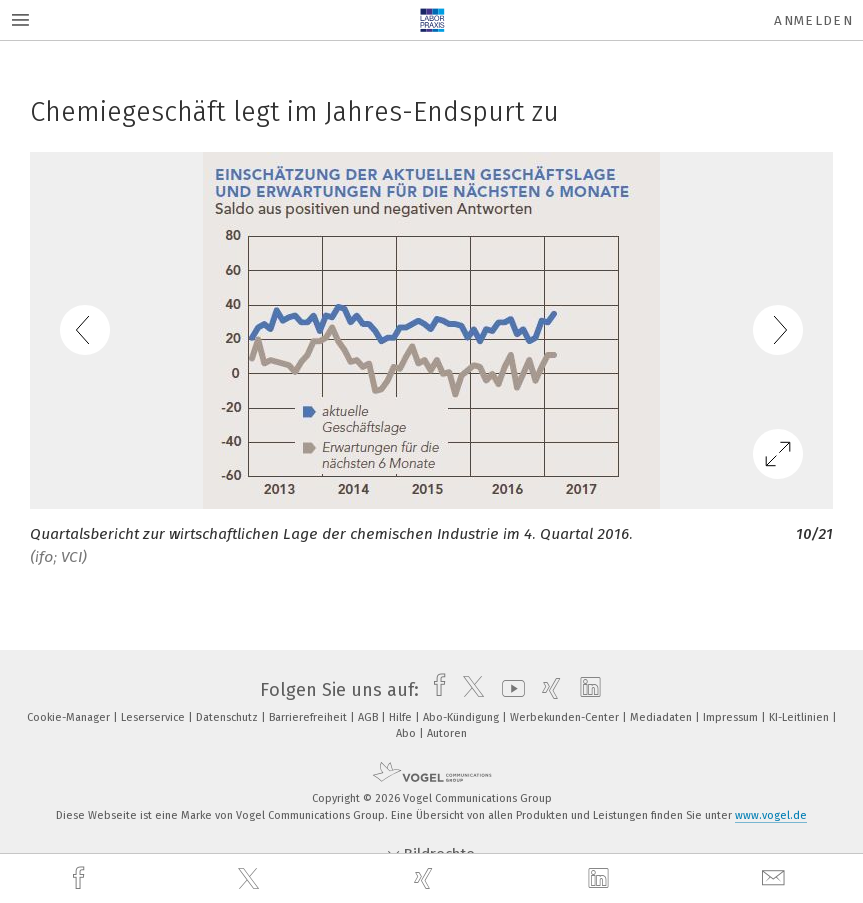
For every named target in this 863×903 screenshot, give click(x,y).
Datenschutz (228, 717)
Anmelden (813, 20)
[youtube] (508, 690)
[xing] (426, 878)
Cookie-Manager (70, 717)
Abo (407, 733)
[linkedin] (601, 879)
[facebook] (81, 878)
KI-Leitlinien (800, 717)
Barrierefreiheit (309, 717)
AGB (369, 717)
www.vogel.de (771, 815)
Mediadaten (662, 717)
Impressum (732, 717)
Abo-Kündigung (462, 717)
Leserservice (154, 717)
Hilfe (402, 717)
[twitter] (251, 879)
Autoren (447, 733)
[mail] (776, 878)
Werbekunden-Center (566, 717)
